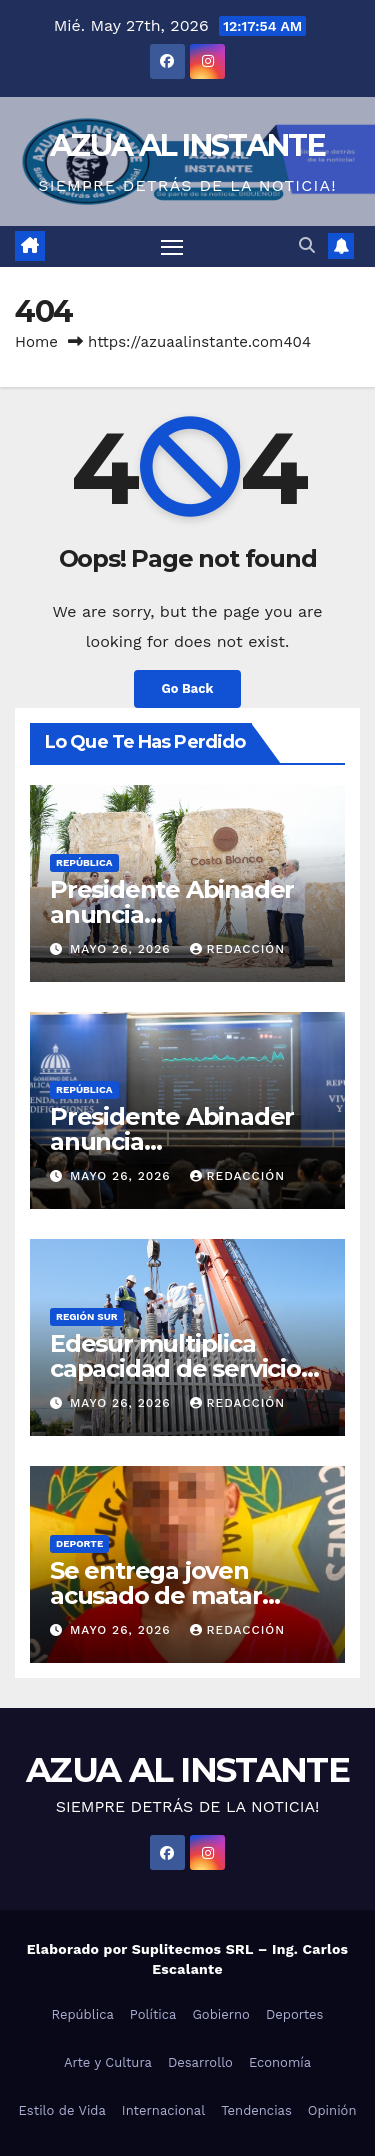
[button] (307, 245)
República (84, 862)
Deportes (295, 2014)
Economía (280, 2062)
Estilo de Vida (62, 2110)
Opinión (332, 2110)
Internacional (163, 2110)
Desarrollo (200, 2062)
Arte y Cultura (108, 2062)
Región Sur (87, 1316)
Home (36, 342)
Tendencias (256, 2110)
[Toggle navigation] (172, 247)
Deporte (79, 1543)
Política (153, 2014)
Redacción (238, 949)
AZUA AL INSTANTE (187, 145)
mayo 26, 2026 (123, 949)
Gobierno (220, 2014)
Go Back (188, 688)
